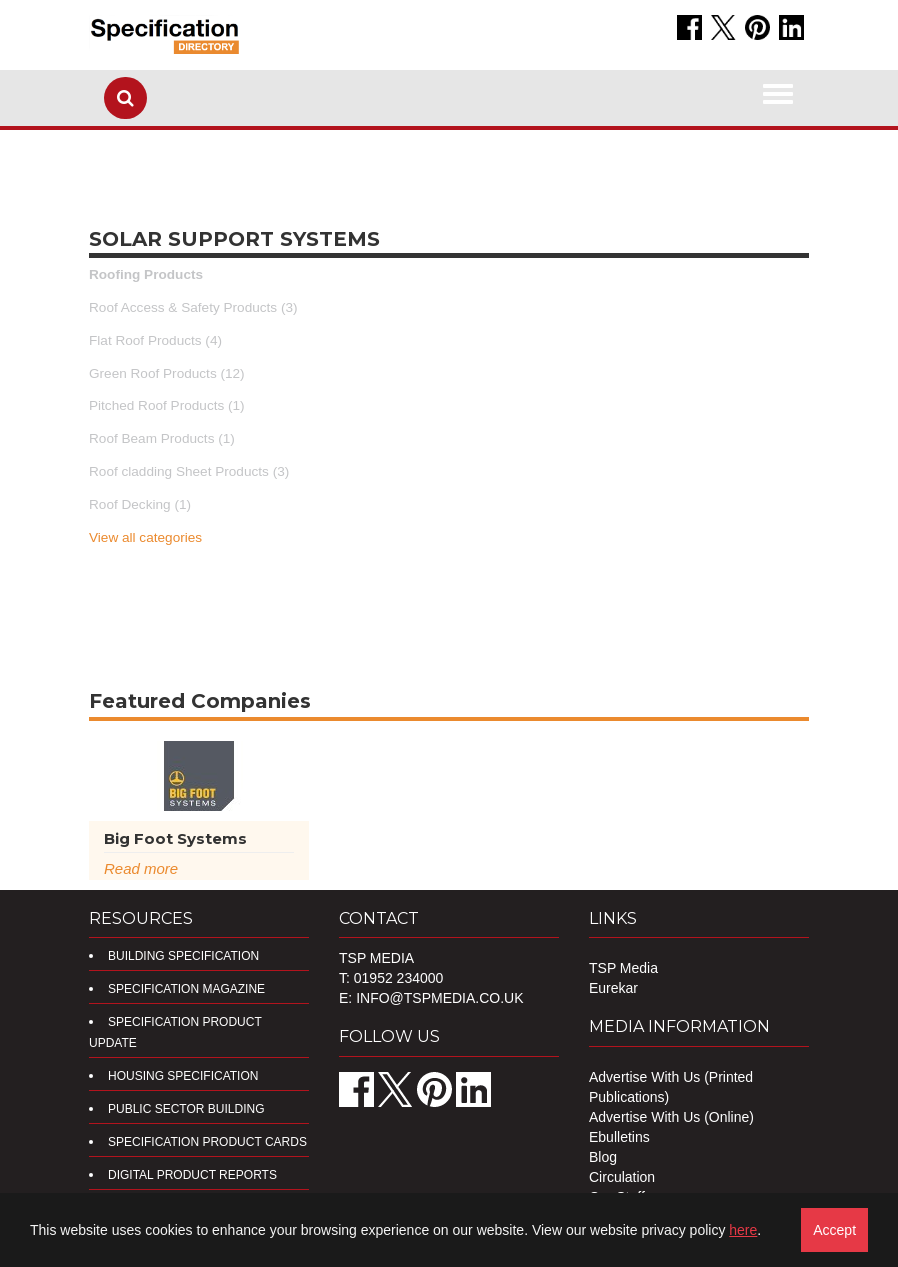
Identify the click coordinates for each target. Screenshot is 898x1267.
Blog (603, 1157)
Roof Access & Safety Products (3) (193, 307)
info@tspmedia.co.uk (439, 998)
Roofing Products (146, 274)
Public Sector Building (186, 1109)
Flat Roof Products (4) (155, 340)
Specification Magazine (186, 989)
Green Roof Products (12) (167, 373)
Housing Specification (183, 1076)
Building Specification (183, 956)
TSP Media (623, 968)
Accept (834, 1230)
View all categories (145, 537)
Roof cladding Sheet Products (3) (189, 471)
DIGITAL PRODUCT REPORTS (192, 1175)
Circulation (622, 1177)
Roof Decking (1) (140, 504)
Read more (141, 868)
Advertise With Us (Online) (671, 1117)
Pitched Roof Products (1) (167, 405)
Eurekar (613, 988)
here (743, 1230)
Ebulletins (619, 1137)
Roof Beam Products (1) (162, 438)
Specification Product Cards (207, 1142)
